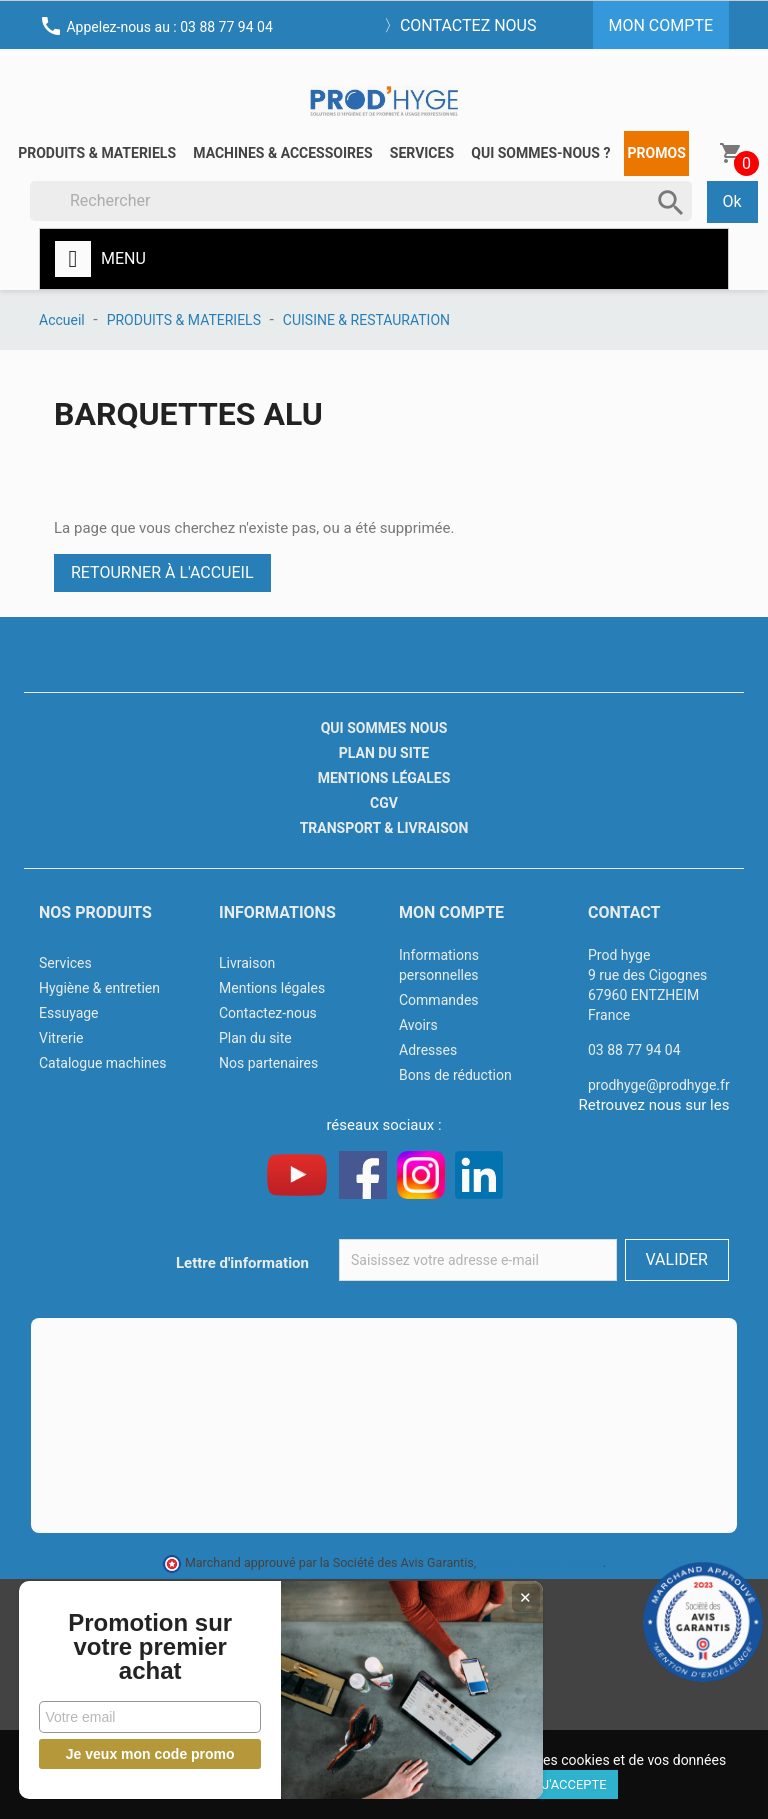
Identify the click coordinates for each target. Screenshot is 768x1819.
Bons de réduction (455, 1075)
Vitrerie (61, 1038)
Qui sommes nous (384, 728)
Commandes (439, 1000)
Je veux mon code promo (150, 1754)
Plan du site (384, 753)
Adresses (428, 1050)
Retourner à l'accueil (162, 572)
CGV (384, 803)
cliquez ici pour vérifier (541, 1562)
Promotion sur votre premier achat (150, 1647)
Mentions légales (384, 778)
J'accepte (574, 1784)
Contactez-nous (268, 1013)
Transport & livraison (384, 828)
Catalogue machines (103, 1063)
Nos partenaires (268, 1063)
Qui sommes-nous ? (540, 153)
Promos (657, 153)
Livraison (247, 963)
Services (422, 153)
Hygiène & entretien (99, 988)
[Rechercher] (361, 201)
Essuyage (69, 1013)
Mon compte (451, 912)
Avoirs (418, 1025)
